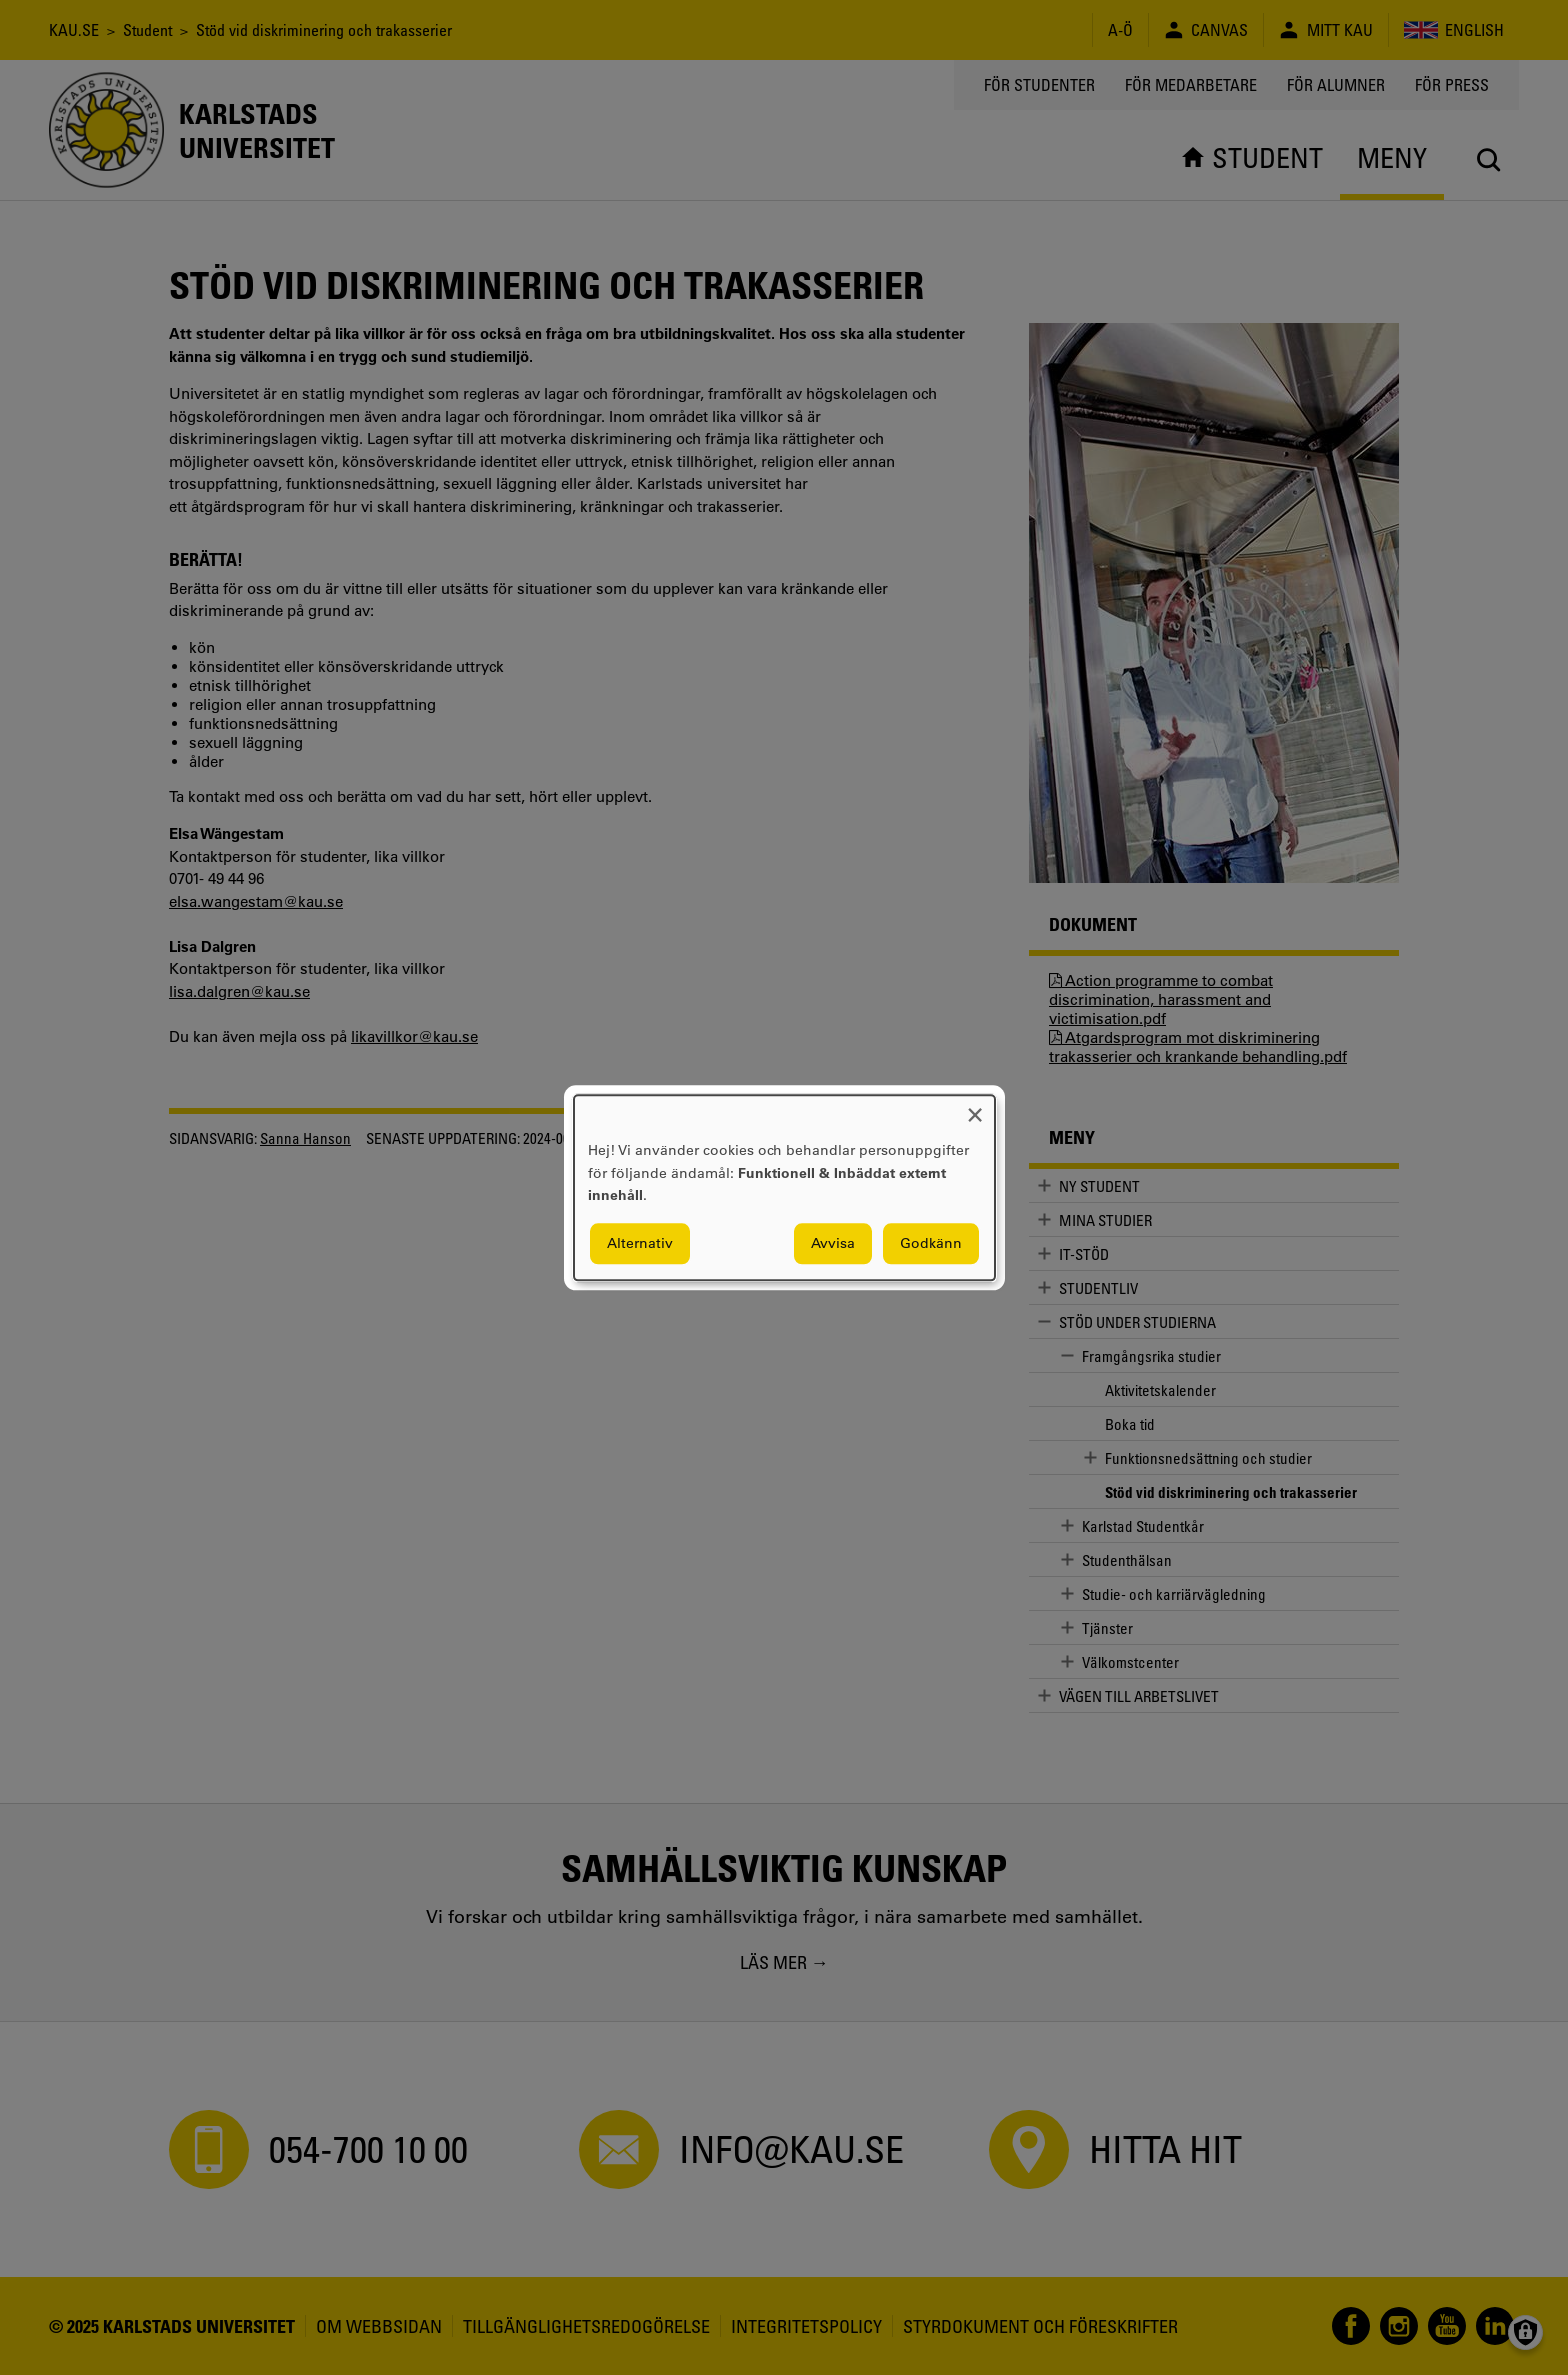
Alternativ (640, 1243)
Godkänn (931, 1243)
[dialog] (784, 1187)
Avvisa (833, 1243)
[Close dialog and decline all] (975, 1107)
